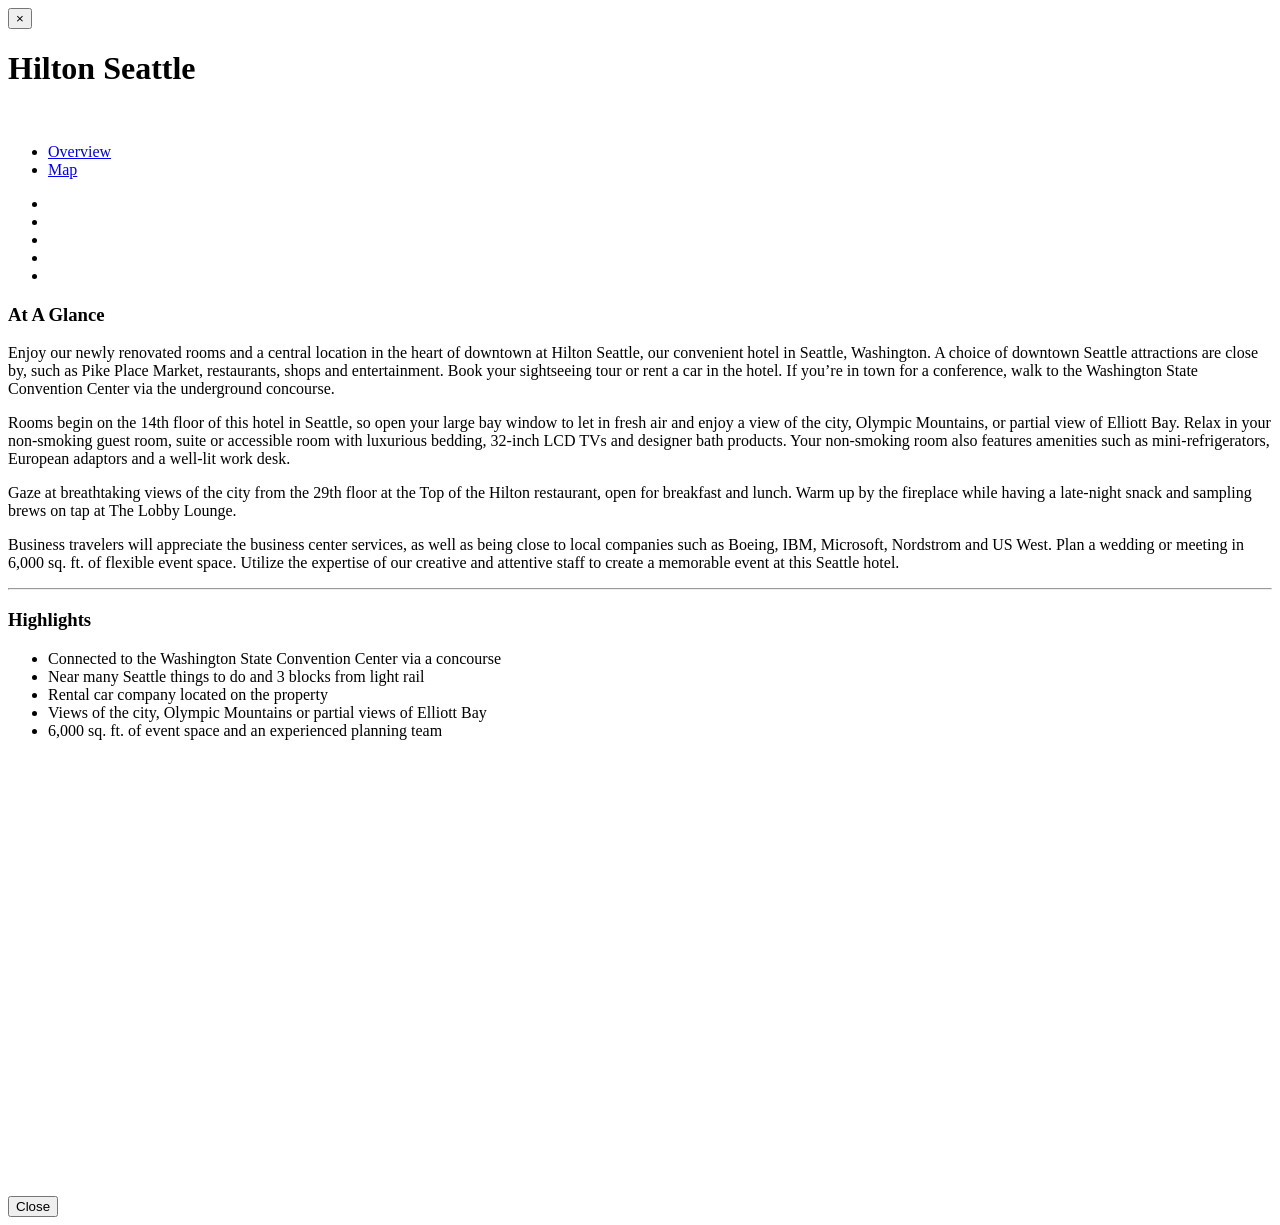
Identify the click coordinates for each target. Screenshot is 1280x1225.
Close (33, 1206)
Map (62, 169)
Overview (79, 151)
